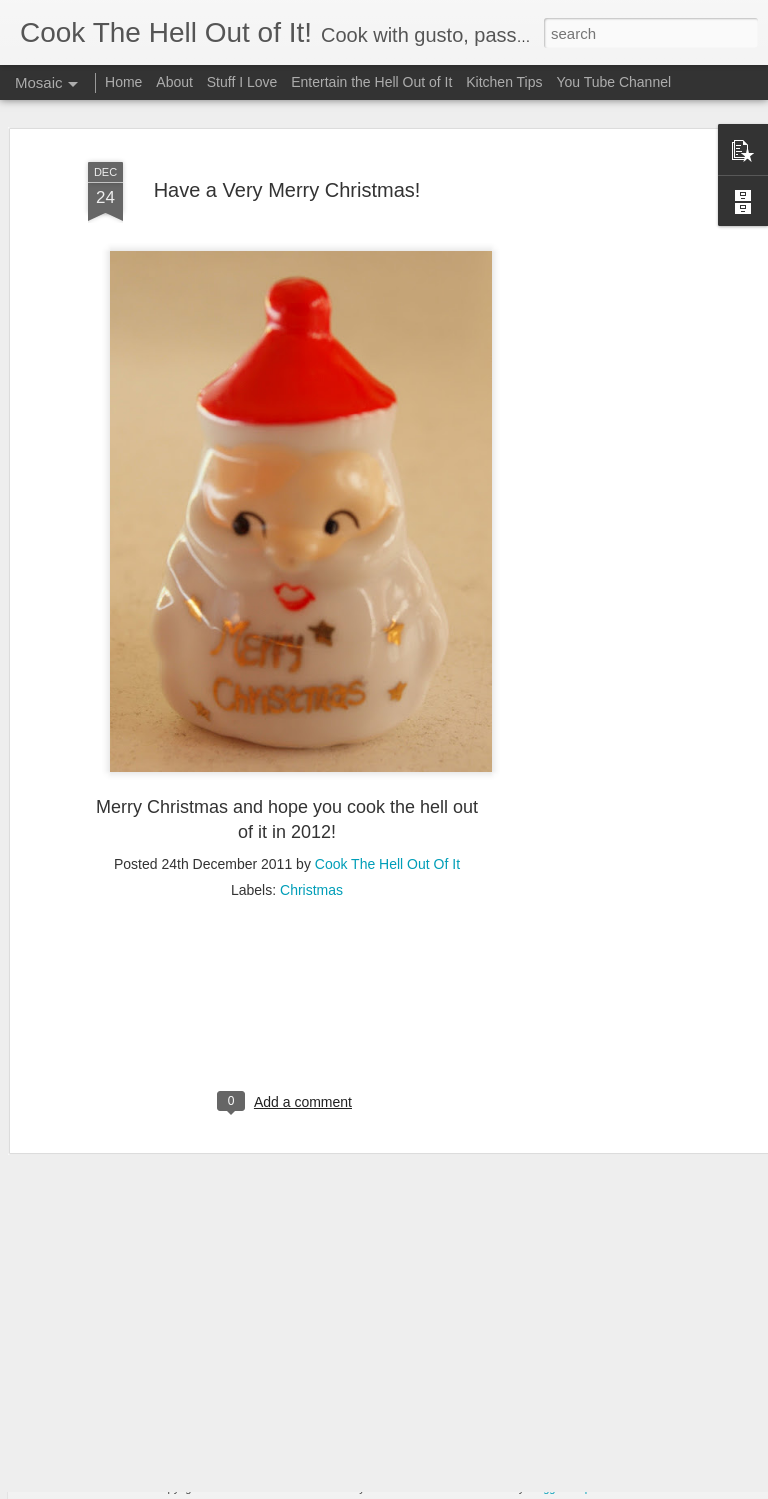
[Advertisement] (596, 428)
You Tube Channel (613, 82)
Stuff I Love (242, 82)
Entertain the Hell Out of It (371, 82)
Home (123, 82)
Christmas (311, 850)
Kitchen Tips (504, 82)
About (174, 82)
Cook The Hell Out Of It (387, 824)
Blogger (545, 1488)
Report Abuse (604, 1488)
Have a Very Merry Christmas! (287, 150)
